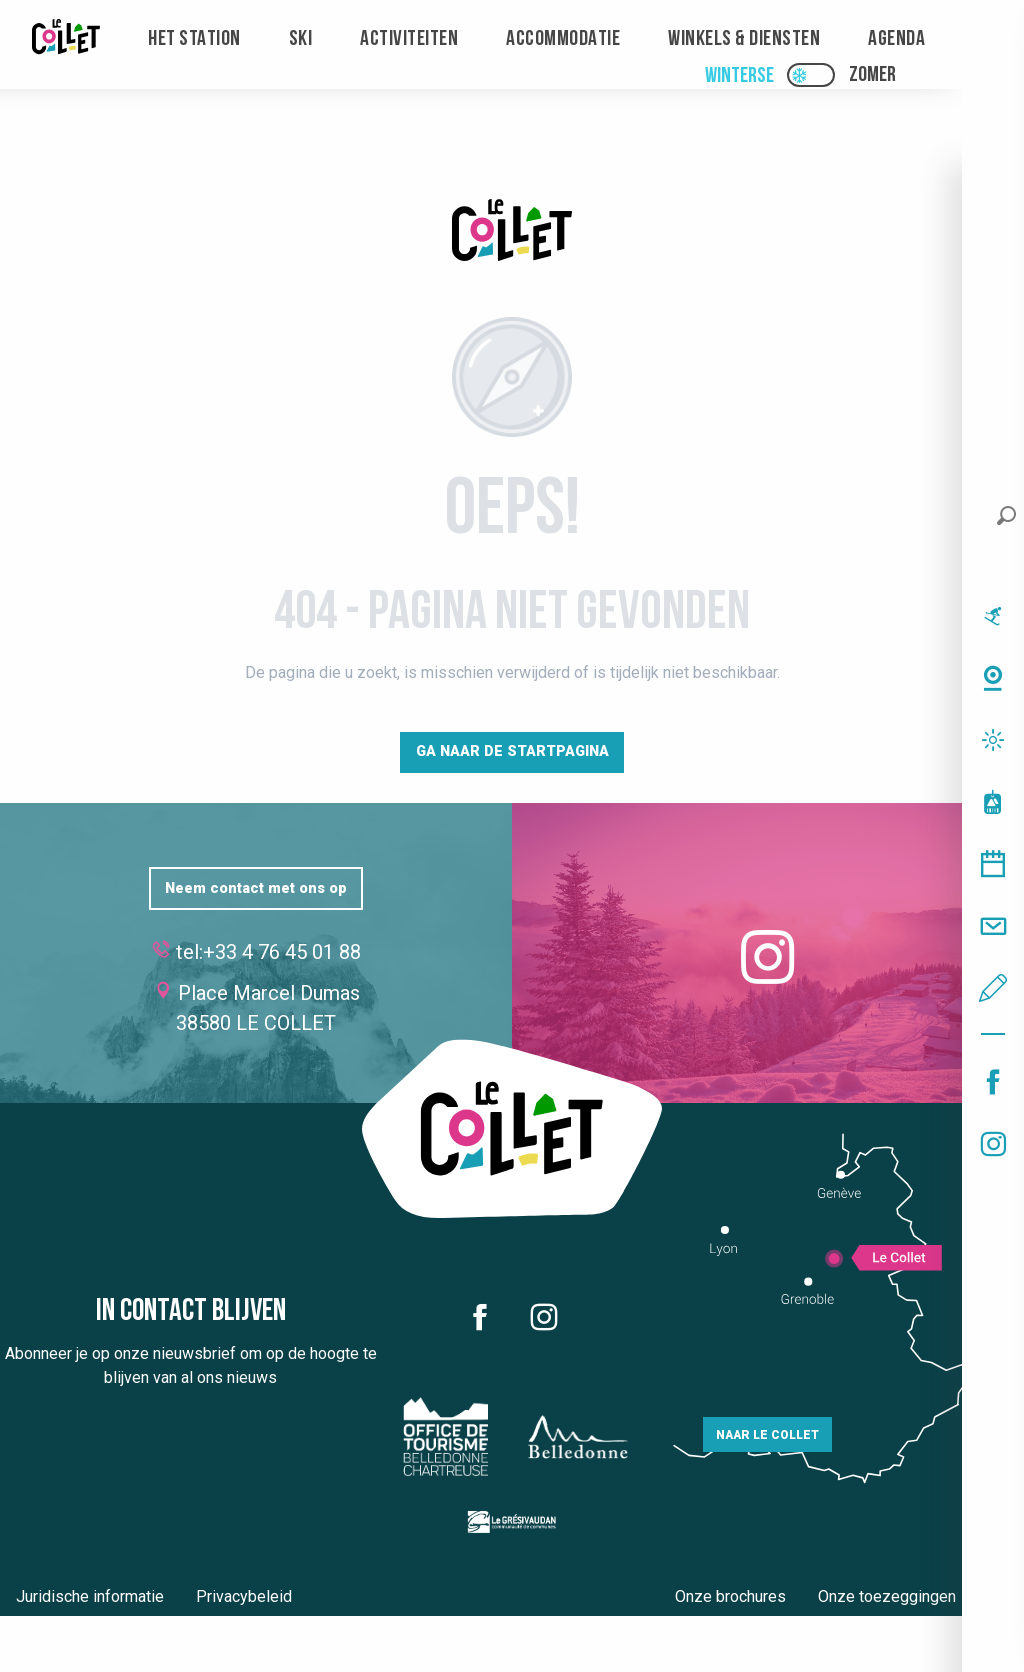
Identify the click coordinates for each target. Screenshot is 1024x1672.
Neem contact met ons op (256, 888)
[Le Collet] (512, 233)
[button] (1006, 515)
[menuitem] (66, 39)
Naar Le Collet (767, 1435)
